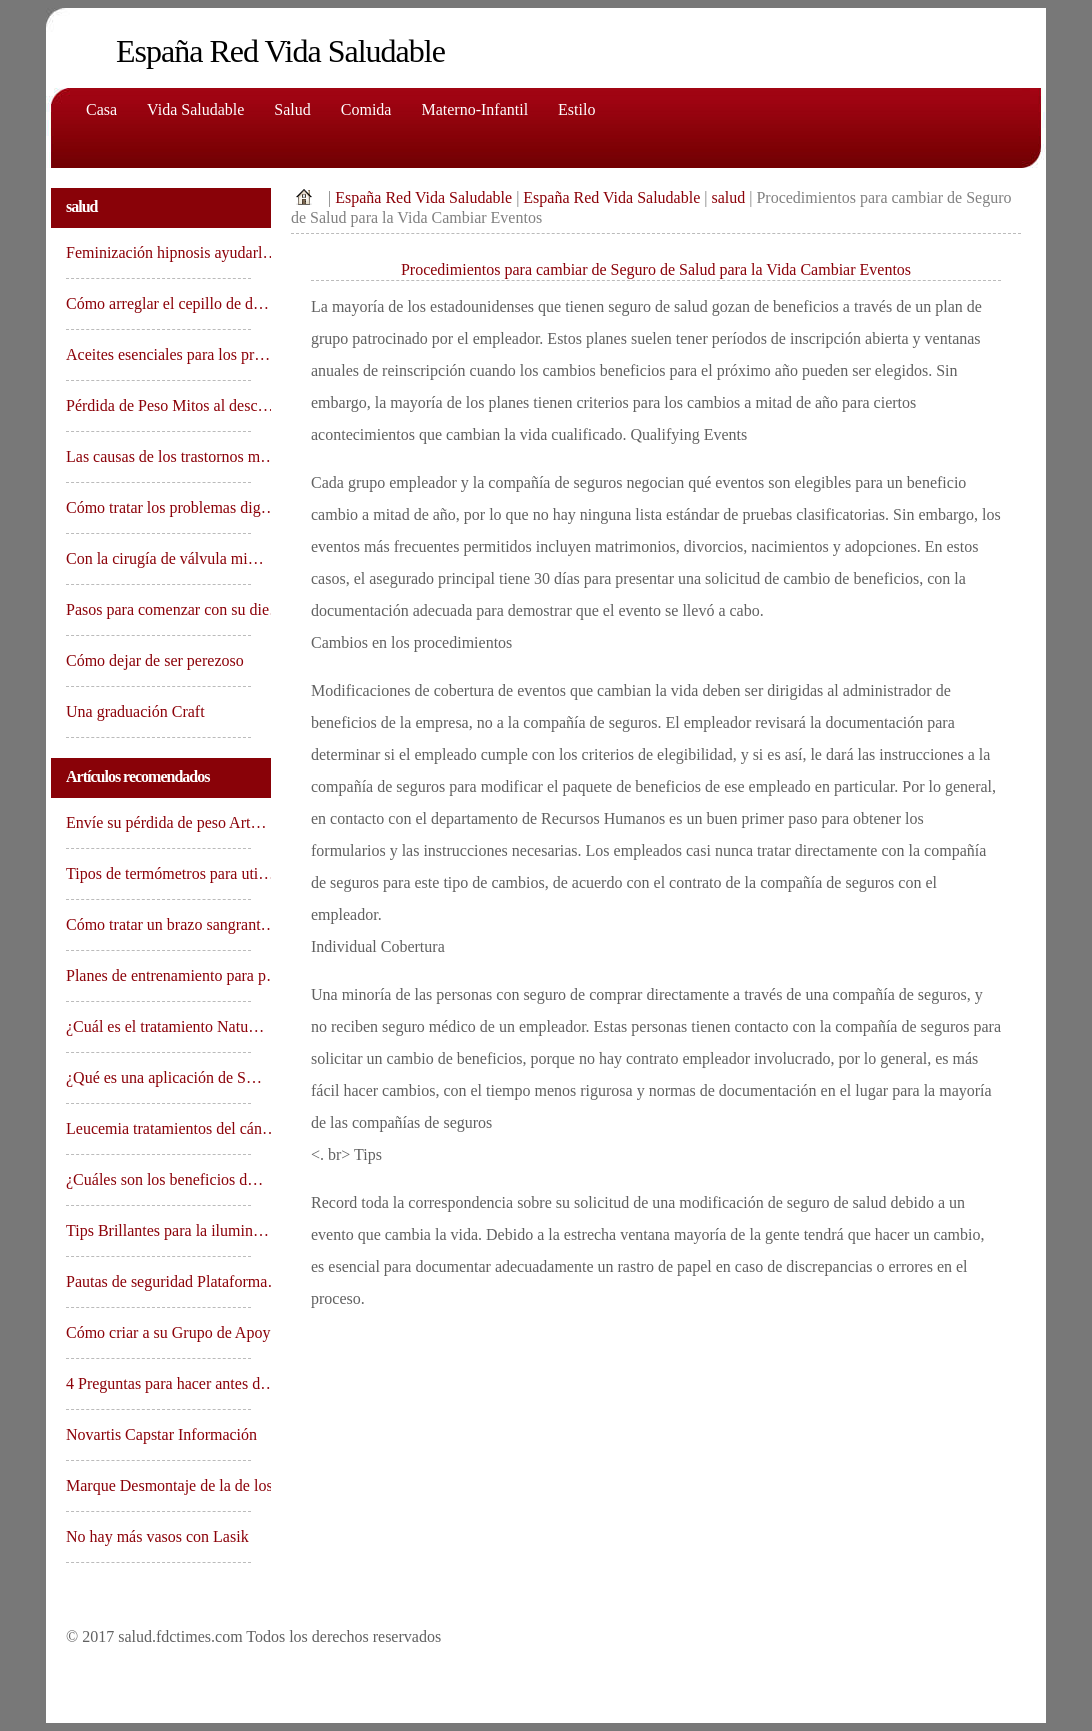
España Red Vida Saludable (423, 197)
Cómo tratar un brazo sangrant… (158, 924)
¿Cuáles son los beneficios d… (158, 1179)
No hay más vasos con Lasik (158, 1536)
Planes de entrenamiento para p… (158, 975)
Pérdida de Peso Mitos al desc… (158, 405)
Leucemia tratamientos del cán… (158, 1128)
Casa (101, 109)
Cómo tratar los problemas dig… (158, 507)
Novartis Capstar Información (158, 1434)
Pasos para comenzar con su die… (158, 609)
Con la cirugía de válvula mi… (158, 558)
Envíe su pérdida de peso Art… (158, 822)
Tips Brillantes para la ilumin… (158, 1230)
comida (366, 109)
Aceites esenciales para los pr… (158, 354)
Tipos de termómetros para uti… (158, 873)
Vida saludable (195, 109)
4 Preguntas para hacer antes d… (158, 1383)
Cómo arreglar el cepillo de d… (158, 303)
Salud (292, 109)
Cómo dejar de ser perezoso (157, 660)
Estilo (576, 109)
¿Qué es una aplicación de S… (158, 1077)
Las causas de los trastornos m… (158, 456)
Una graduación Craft (135, 711)
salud (728, 197)
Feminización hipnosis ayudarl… (158, 252)
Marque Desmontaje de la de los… (158, 1485)
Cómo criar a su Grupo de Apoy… (158, 1332)
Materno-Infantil (474, 109)
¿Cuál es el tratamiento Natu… (158, 1026)
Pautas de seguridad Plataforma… (158, 1281)
